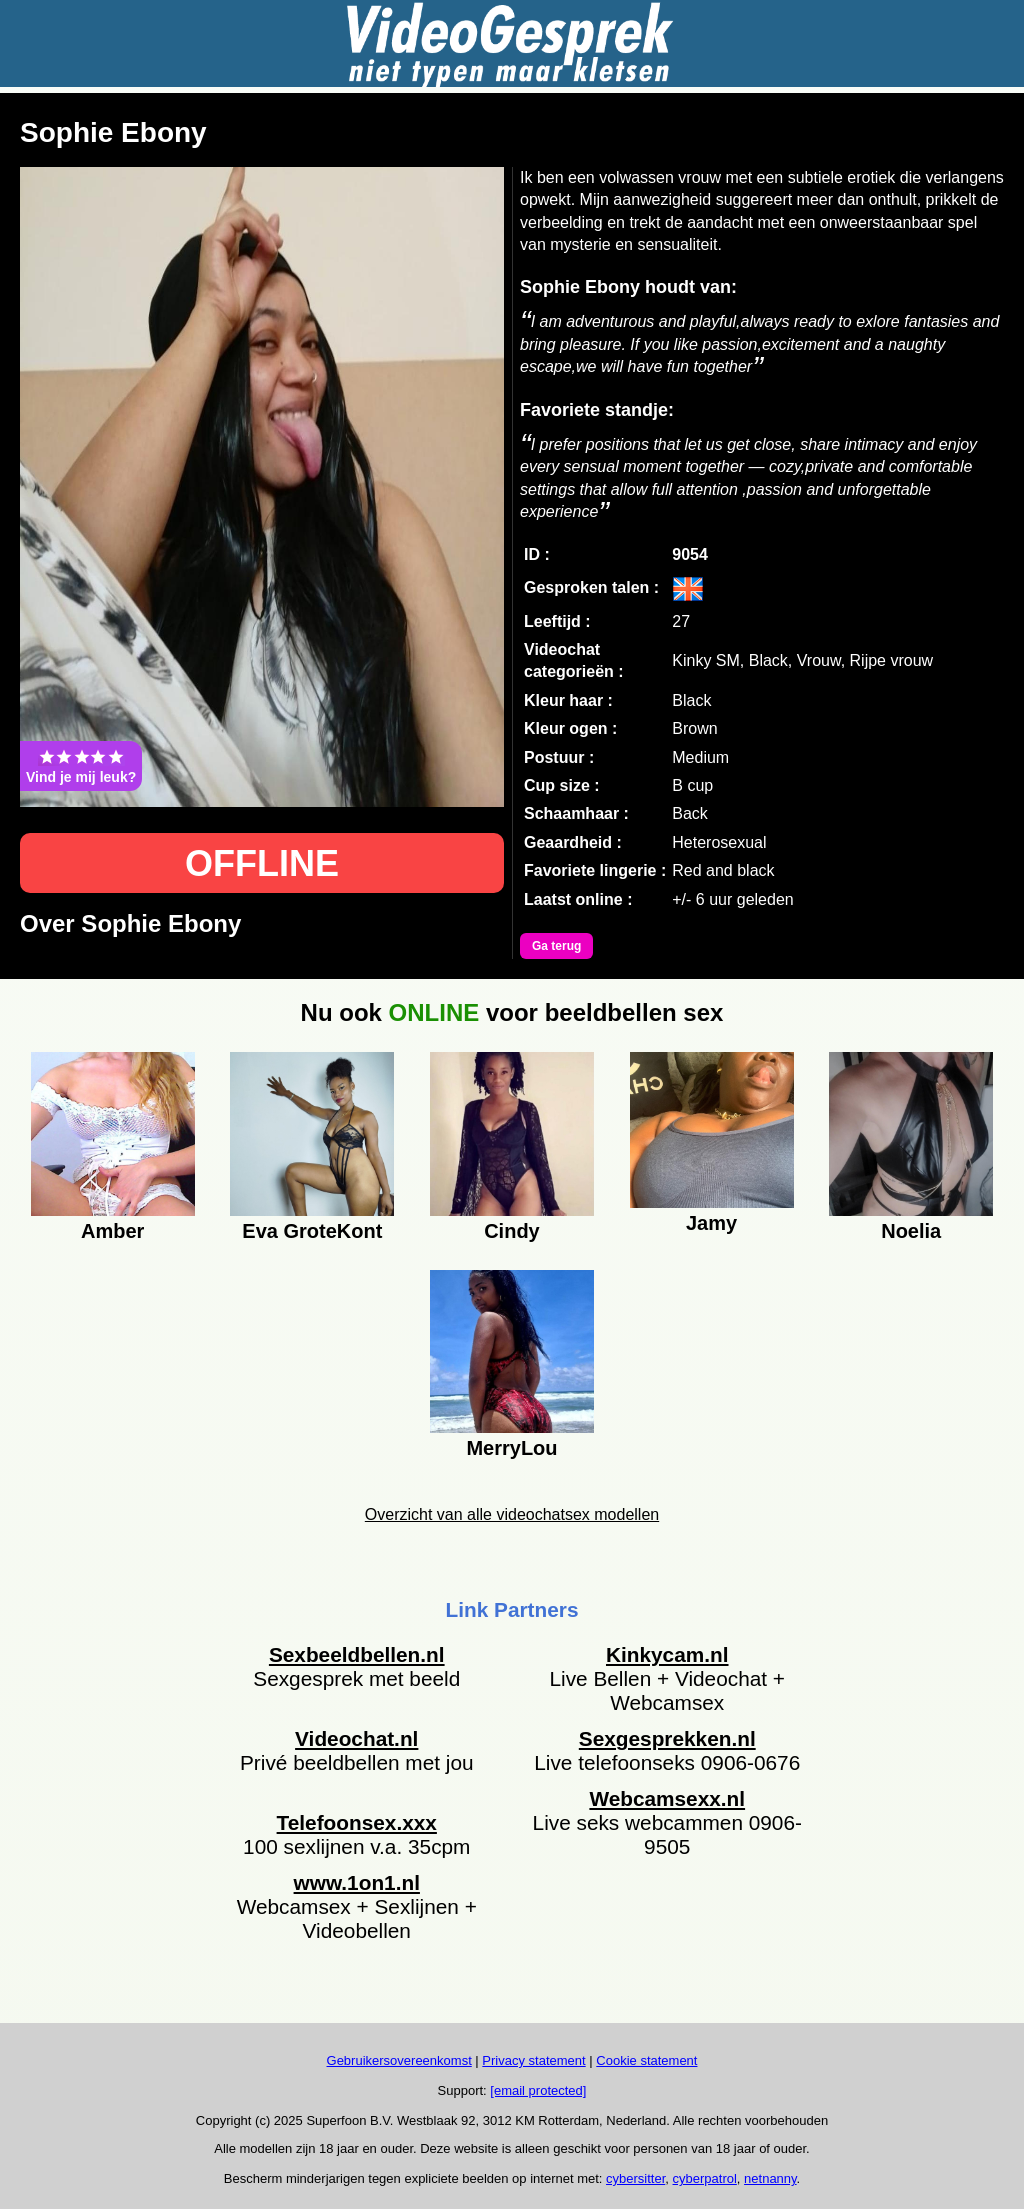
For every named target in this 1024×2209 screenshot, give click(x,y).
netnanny (770, 2178)
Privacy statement (533, 2060)
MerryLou (511, 1448)
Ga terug (556, 946)
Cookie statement (646, 2060)
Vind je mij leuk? (81, 766)
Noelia (911, 1231)
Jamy (711, 1223)
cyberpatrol (705, 2178)
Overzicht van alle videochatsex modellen (512, 1514)
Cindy (512, 1231)
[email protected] (538, 2090)
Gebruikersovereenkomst (399, 2060)
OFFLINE (262, 863)
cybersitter (635, 2178)
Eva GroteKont (312, 1231)
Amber (112, 1231)
